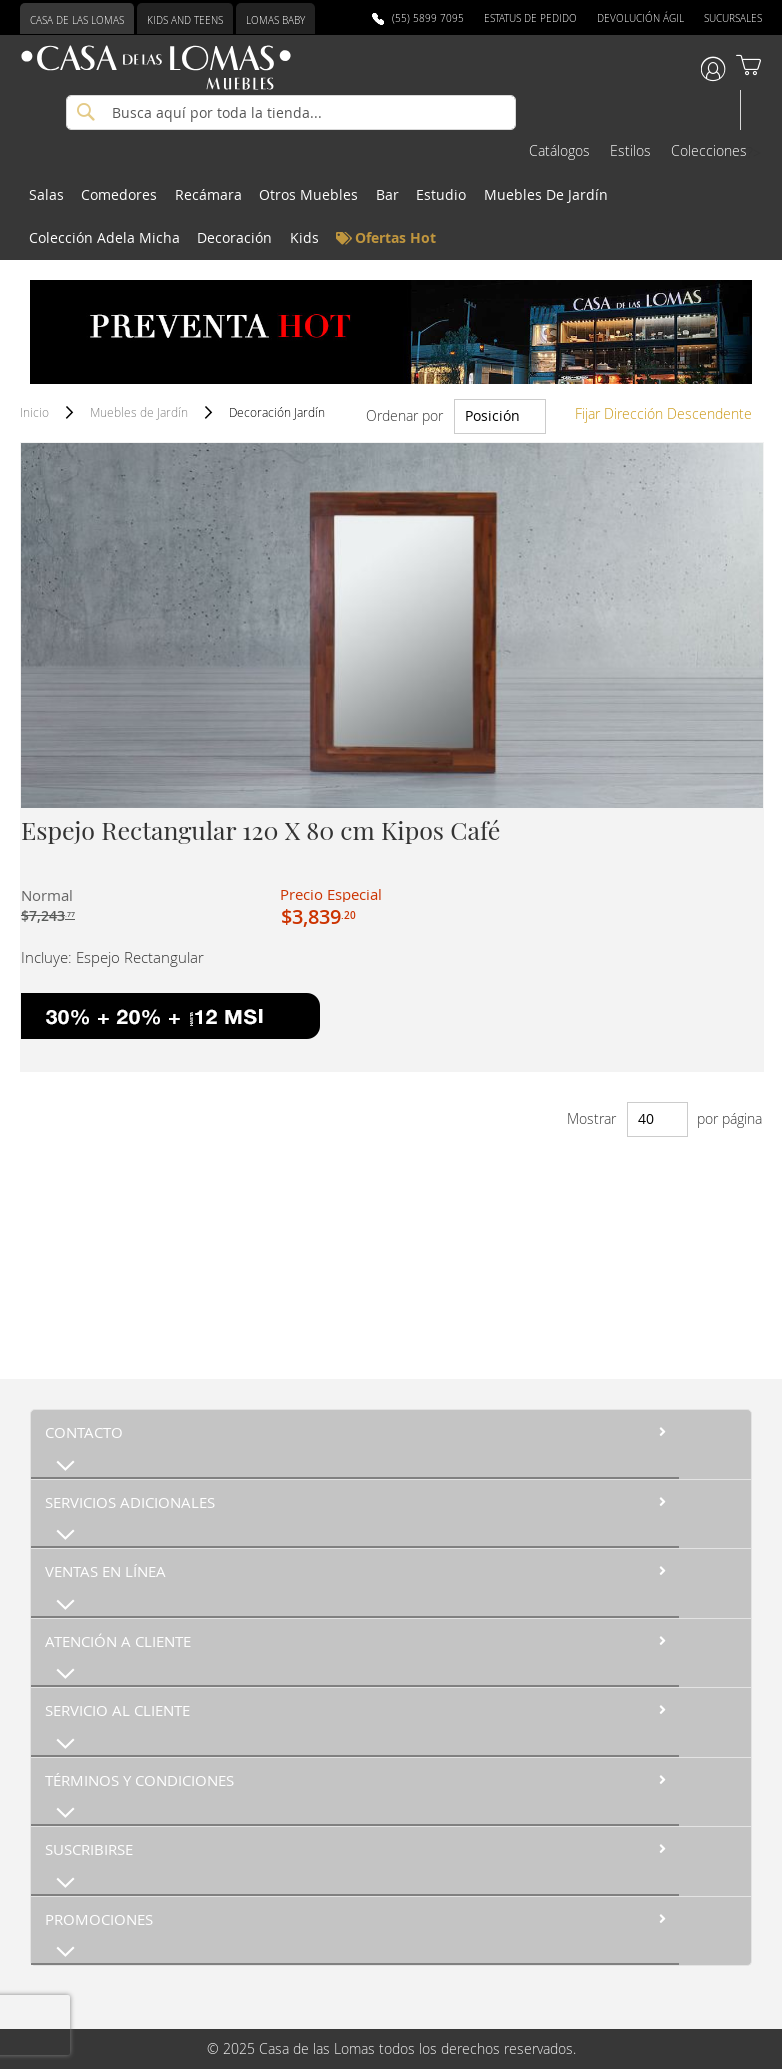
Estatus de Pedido (530, 18)
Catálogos (559, 150)
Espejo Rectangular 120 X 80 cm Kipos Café (260, 829)
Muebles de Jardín (140, 412)
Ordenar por (404, 415)
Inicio (36, 412)
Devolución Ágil (640, 18)
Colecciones (709, 150)
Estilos (630, 150)
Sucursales (733, 18)
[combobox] (291, 112)
